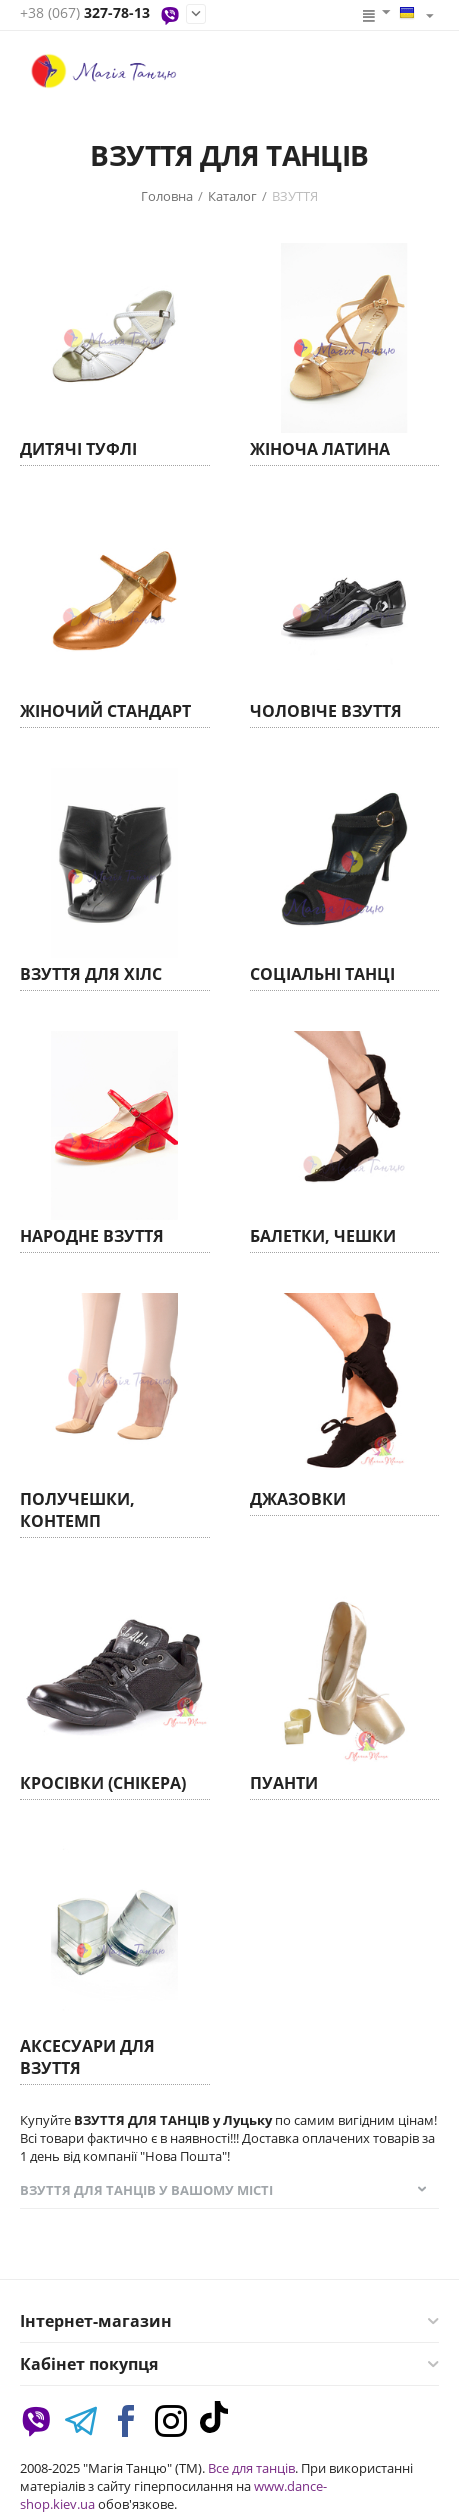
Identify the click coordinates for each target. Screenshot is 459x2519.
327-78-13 (85, 13)
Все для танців (251, 2468)
